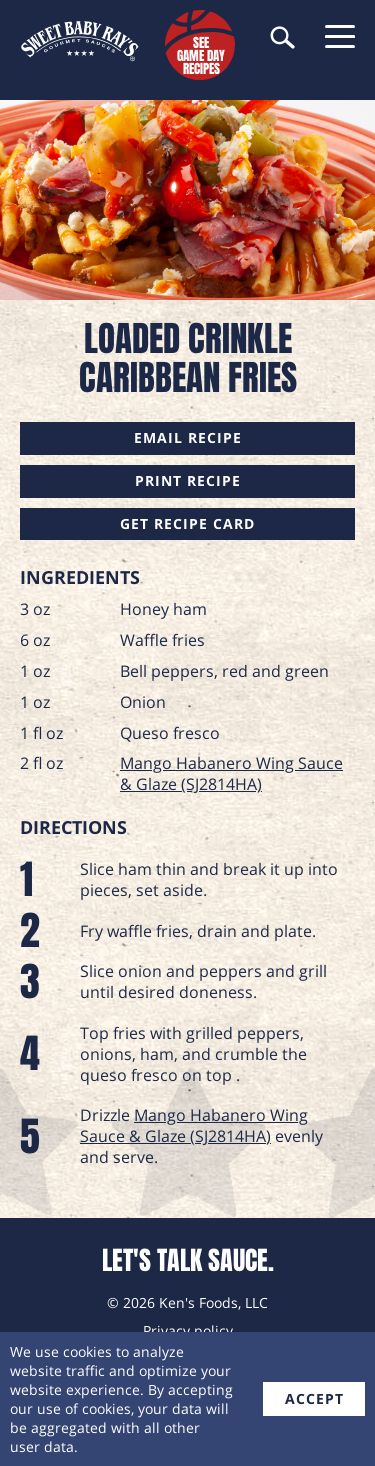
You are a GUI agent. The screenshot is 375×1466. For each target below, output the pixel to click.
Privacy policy (188, 1330)
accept (314, 1398)
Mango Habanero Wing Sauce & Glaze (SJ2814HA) (231, 773)
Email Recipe (188, 437)
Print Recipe (188, 480)
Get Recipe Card (187, 523)
